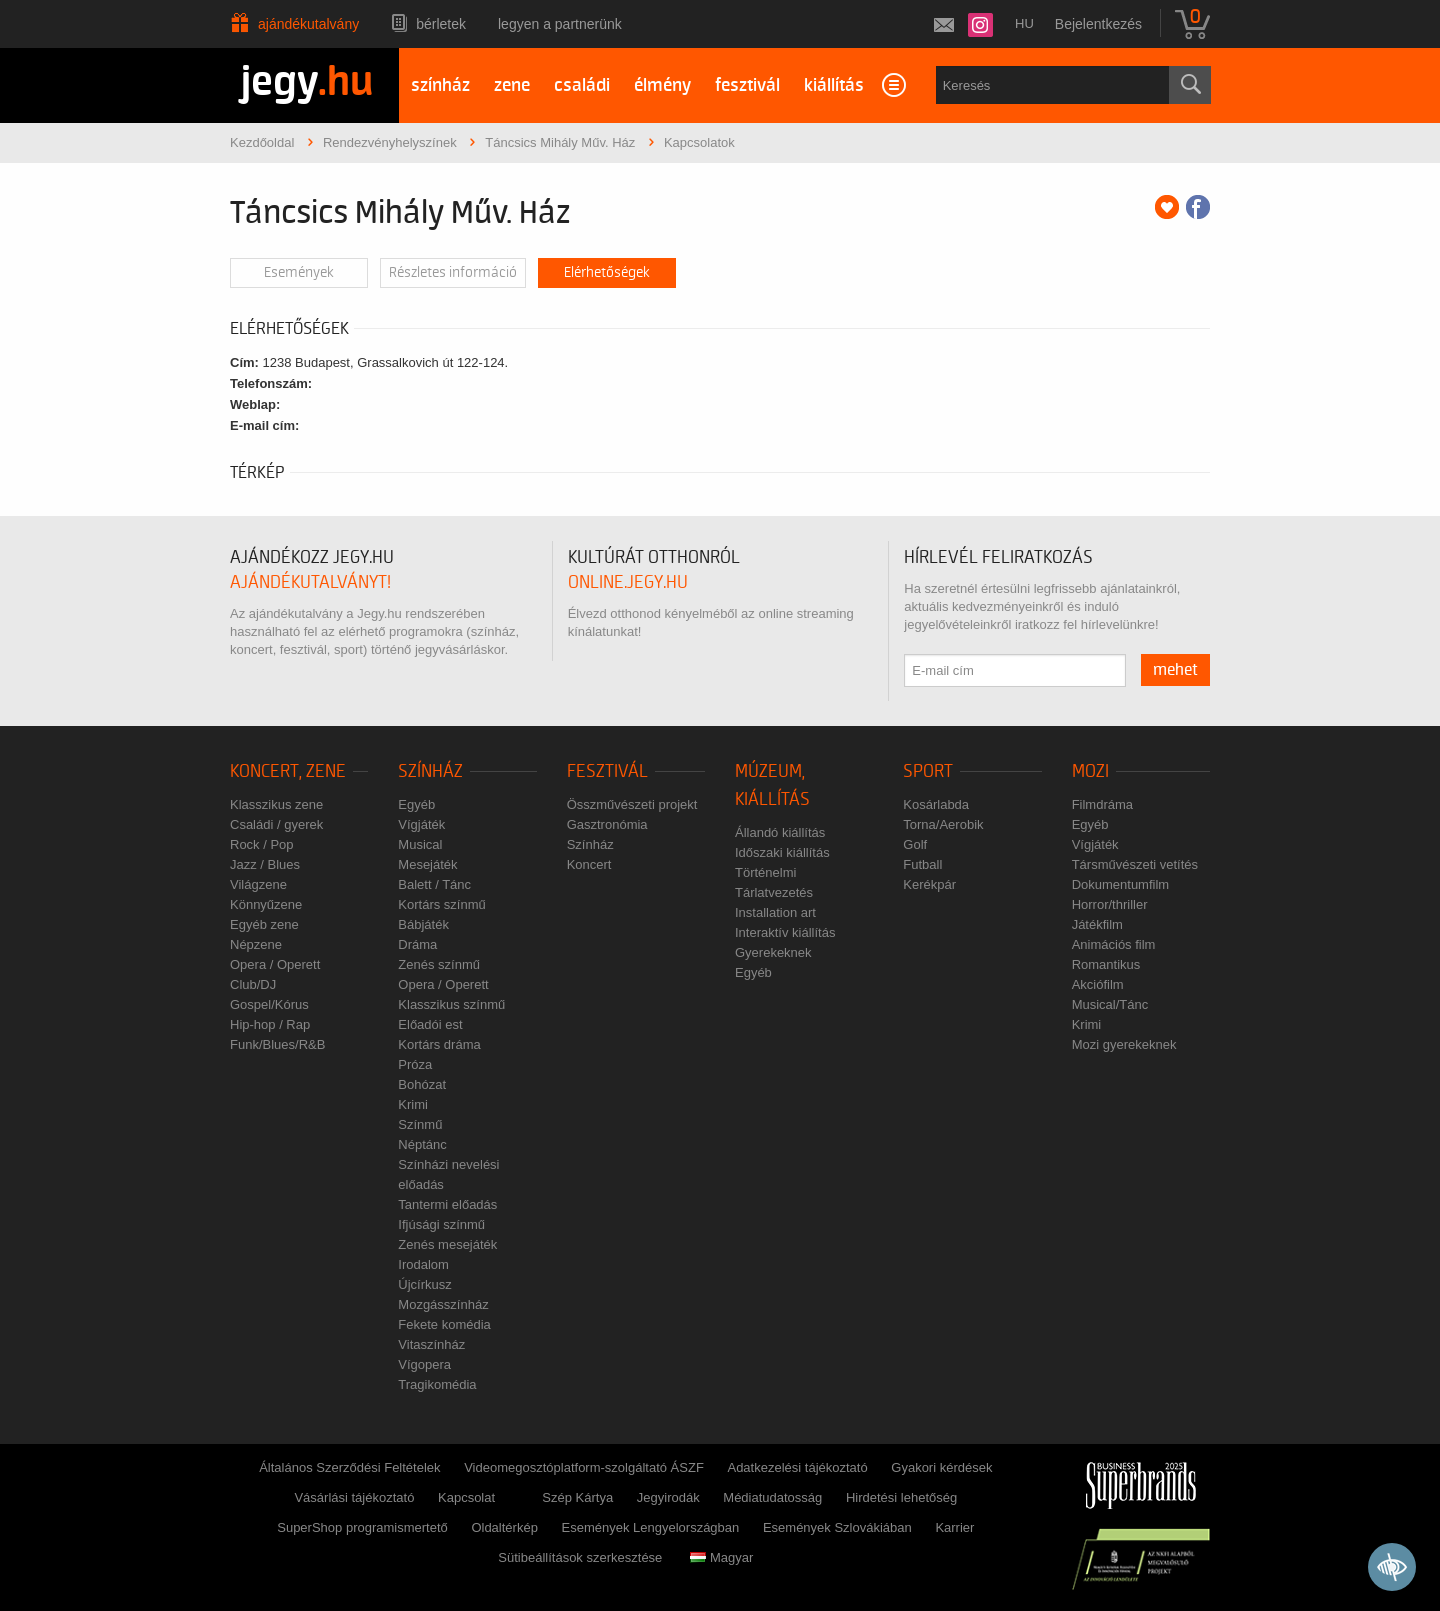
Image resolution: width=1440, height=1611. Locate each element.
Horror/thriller (1110, 904)
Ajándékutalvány (308, 24)
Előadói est (430, 1024)
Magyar (721, 1557)
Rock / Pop (262, 844)
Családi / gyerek (276, 824)
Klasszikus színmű (451, 1004)
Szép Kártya (577, 1497)
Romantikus (1106, 964)
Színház (430, 771)
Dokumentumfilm (1121, 884)
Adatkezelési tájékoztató (797, 1467)
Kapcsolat (466, 1497)
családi (582, 85)
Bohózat (422, 1084)
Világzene (258, 884)
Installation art (775, 912)
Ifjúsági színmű (441, 1224)
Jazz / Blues (265, 864)
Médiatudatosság (772, 1497)
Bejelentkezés (1098, 24)
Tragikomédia (437, 1384)
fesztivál (747, 85)
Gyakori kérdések (941, 1467)
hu (1024, 23)
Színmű (420, 1124)
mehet (1175, 670)
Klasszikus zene (276, 804)
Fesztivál (607, 771)
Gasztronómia (607, 824)
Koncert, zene (288, 771)
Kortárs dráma (439, 1044)
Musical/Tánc (1110, 1004)
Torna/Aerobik (943, 824)
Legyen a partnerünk (560, 24)
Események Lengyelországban (651, 1527)
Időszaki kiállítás (782, 852)
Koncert (589, 864)
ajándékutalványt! (310, 582)
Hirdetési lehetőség (901, 1497)
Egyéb (416, 804)
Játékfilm (1097, 924)
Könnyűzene (266, 904)
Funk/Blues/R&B (277, 1044)
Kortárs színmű (441, 904)
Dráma (417, 944)
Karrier (954, 1527)
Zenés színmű (439, 964)
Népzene (256, 944)
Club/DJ (253, 984)
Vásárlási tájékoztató (354, 1497)
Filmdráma (1102, 804)
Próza (415, 1064)
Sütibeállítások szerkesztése (580, 1557)
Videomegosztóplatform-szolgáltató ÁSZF (584, 1467)
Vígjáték (421, 824)
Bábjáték (423, 924)
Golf (915, 844)
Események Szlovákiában (837, 1527)
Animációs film (1114, 944)
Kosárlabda (936, 804)
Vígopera (424, 1364)
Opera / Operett (275, 964)
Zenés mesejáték (447, 1244)
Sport (928, 771)
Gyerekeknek (773, 952)
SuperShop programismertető (362, 1527)
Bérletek (441, 24)
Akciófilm (1098, 984)
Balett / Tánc (434, 884)
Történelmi (765, 872)
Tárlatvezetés (774, 892)
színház (440, 85)
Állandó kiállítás (780, 832)
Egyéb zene (264, 924)
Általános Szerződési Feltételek (349, 1467)
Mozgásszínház (443, 1304)
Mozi (1090, 771)
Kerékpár (929, 884)
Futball (922, 864)
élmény (662, 85)
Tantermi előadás (447, 1204)
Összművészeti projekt (632, 804)
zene (512, 85)
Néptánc (422, 1144)
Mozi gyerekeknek (1124, 1044)
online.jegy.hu (628, 582)
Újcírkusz (424, 1284)
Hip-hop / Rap (270, 1024)
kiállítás (834, 85)
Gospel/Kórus (269, 1004)
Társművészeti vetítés (1135, 864)
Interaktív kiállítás (785, 932)
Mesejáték (427, 864)
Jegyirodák (668, 1497)
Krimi (413, 1104)
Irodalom (423, 1264)
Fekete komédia (444, 1324)
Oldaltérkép (504, 1527)
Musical (420, 844)
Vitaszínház (431, 1344)
